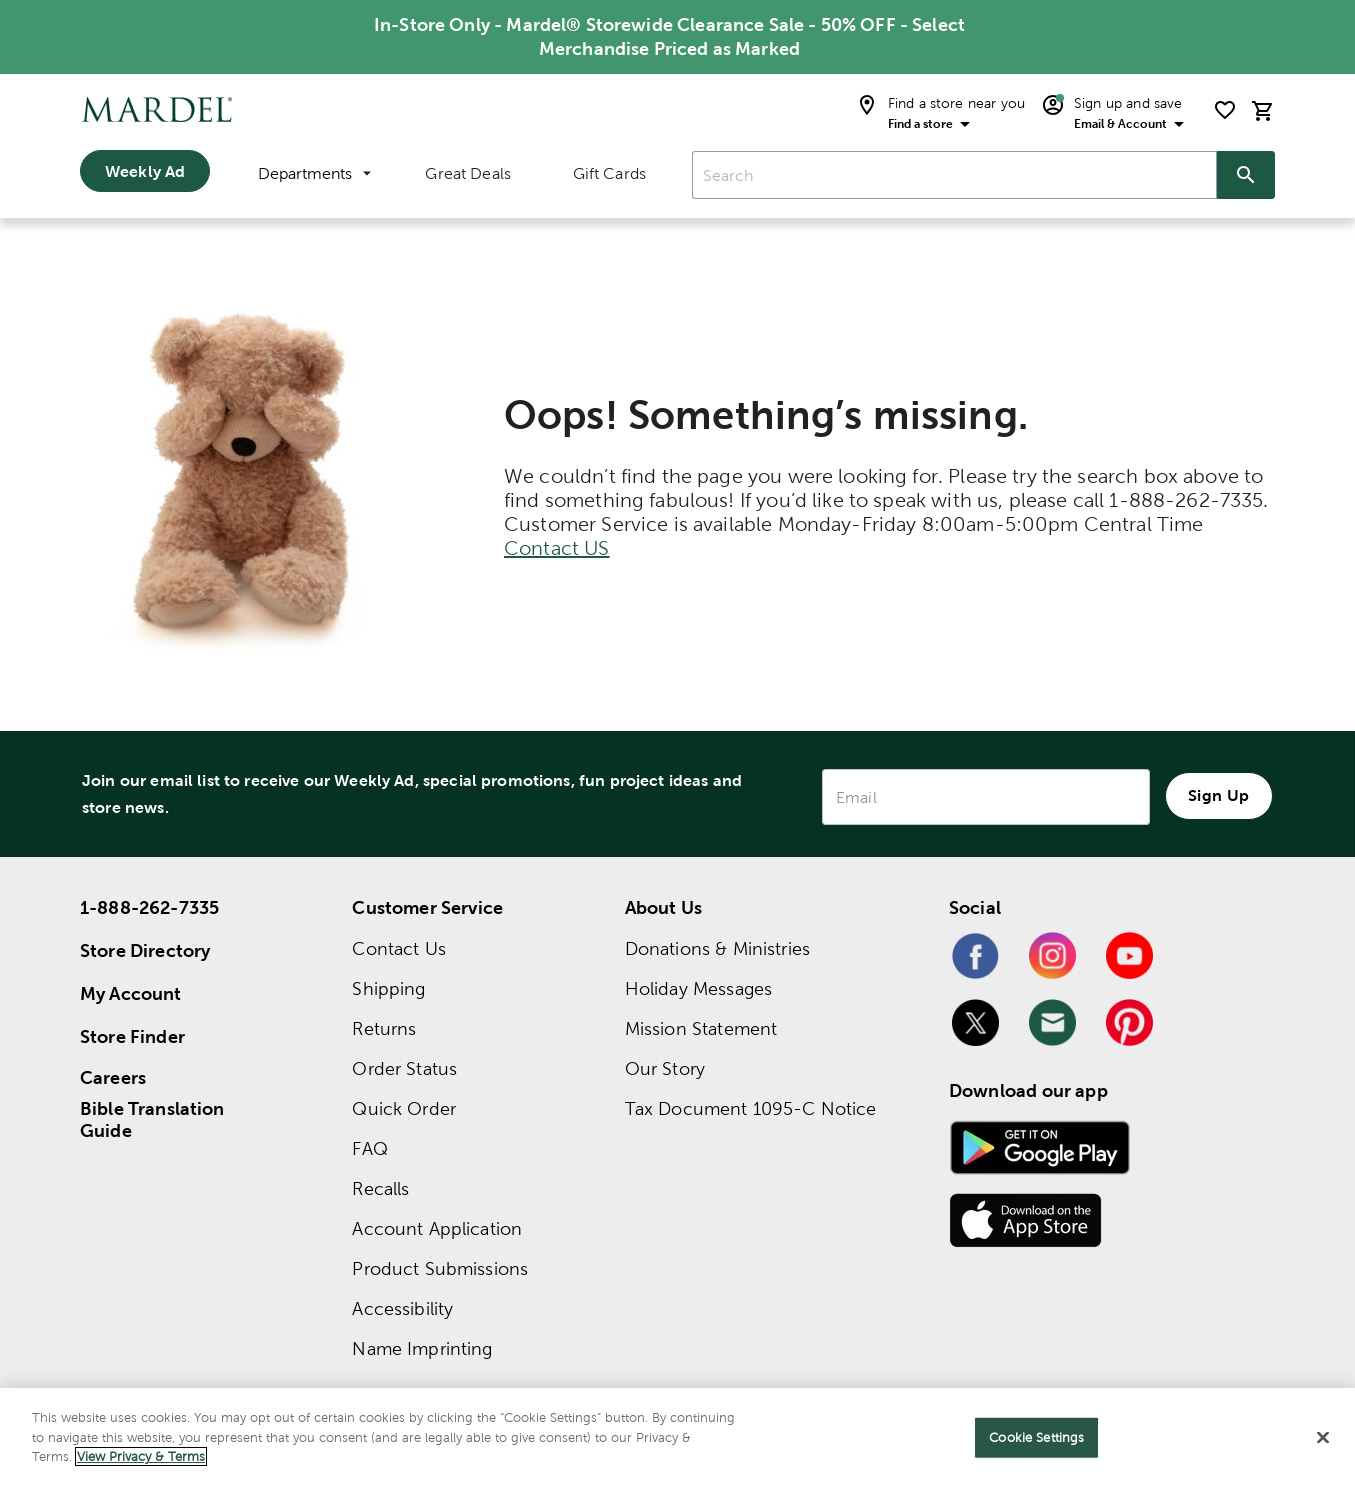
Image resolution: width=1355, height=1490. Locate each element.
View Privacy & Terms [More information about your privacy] (141, 1456)
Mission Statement (701, 1028)
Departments (314, 173)
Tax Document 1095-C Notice (751, 1108)
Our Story (665, 1068)
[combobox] (954, 175)
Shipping (388, 988)
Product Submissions (440, 1268)
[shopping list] (1225, 110)
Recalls (380, 1188)
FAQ (369, 1148)
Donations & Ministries (717, 948)
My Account (131, 993)
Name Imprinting (422, 1348)
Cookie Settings (1036, 1437)
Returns (384, 1028)
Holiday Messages (698, 988)
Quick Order (404, 1108)
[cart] (1263, 110)
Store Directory (145, 950)
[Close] (1323, 1438)
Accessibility (402, 1308)
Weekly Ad (145, 171)
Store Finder (132, 1036)
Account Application (437, 1228)
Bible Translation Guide (152, 1120)
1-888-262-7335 (149, 907)
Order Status (404, 1068)
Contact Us (399, 948)
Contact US (557, 548)
